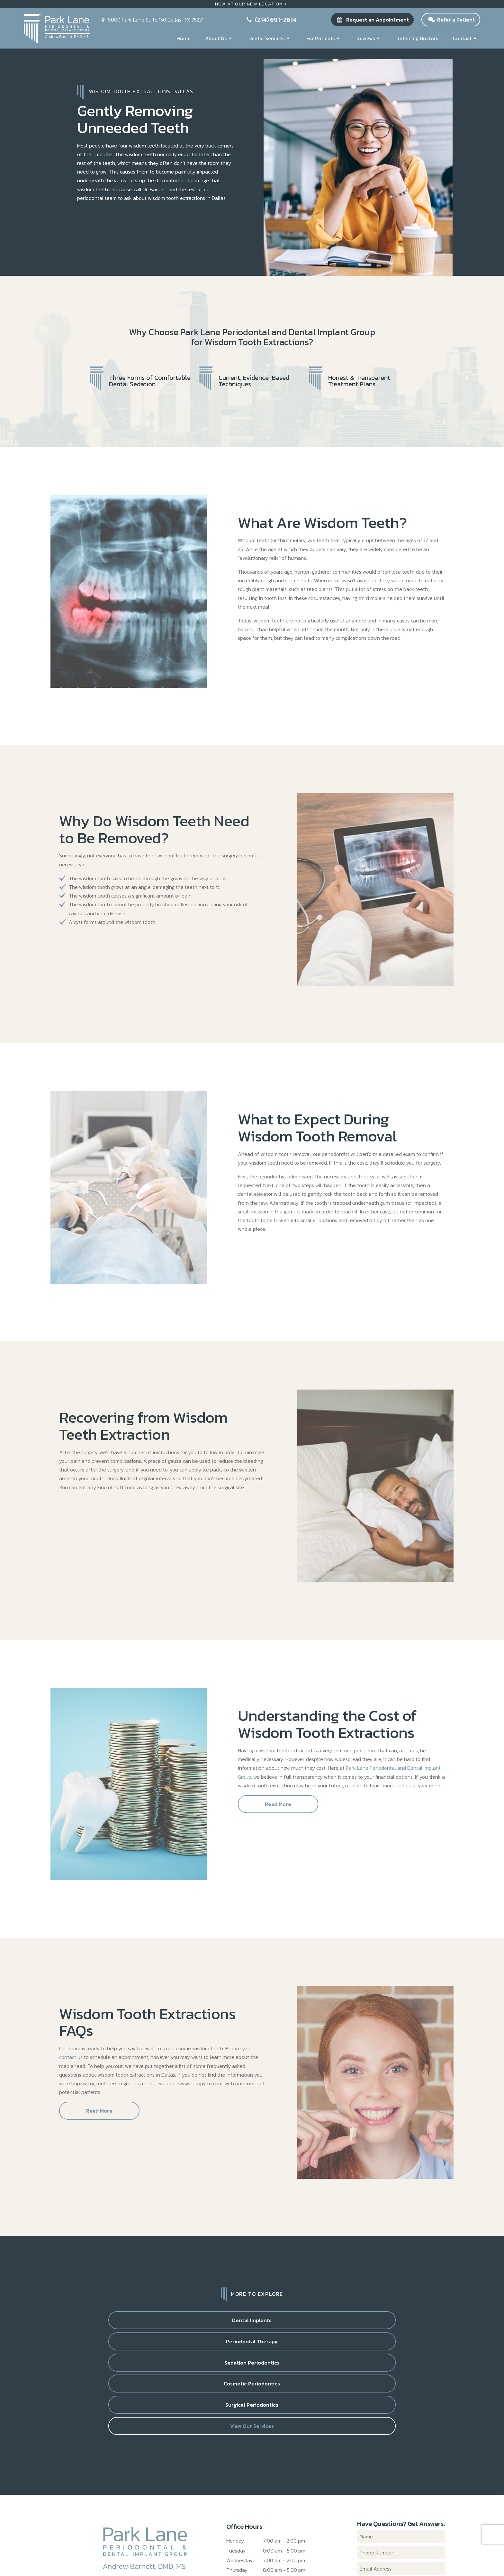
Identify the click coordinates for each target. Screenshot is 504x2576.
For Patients (324, 38)
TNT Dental (334, 2556)
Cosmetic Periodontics (393, 2322)
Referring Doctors (417, 38)
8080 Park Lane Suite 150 (151, 19)
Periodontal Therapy (205, 2322)
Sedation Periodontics (299, 2322)
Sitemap (199, 2556)
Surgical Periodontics (205, 2347)
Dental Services (270, 38)
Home (183, 38)
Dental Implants (111, 2322)
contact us (71, 2059)
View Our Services (299, 2347)
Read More (278, 1806)
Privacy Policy (227, 2556)
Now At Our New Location (252, 4)
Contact (466, 38)
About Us (219, 38)
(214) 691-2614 (271, 19)
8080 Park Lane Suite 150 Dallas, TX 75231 (274, 2529)
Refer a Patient (450, 19)
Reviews (369, 38)
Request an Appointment (372, 19)
